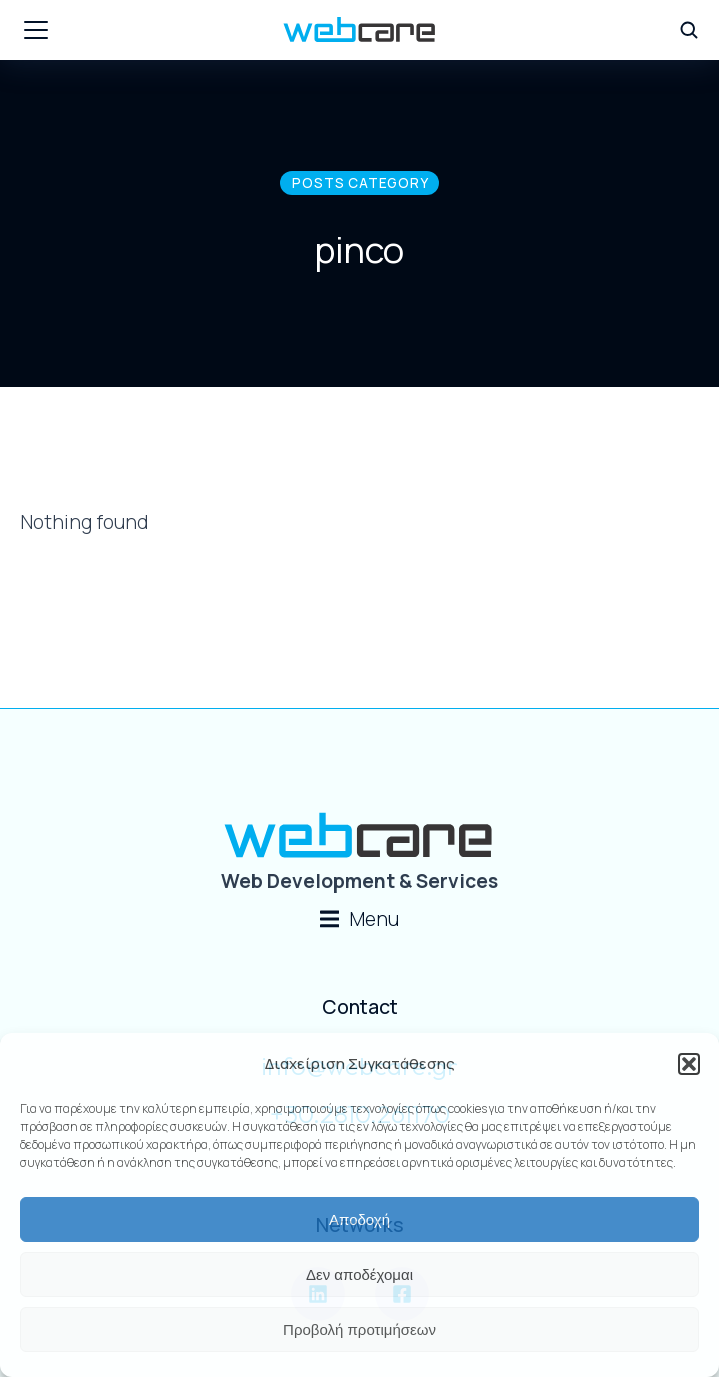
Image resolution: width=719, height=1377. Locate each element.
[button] (689, 1064)
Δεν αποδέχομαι (359, 1274)
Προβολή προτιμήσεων (359, 1329)
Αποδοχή (359, 1219)
